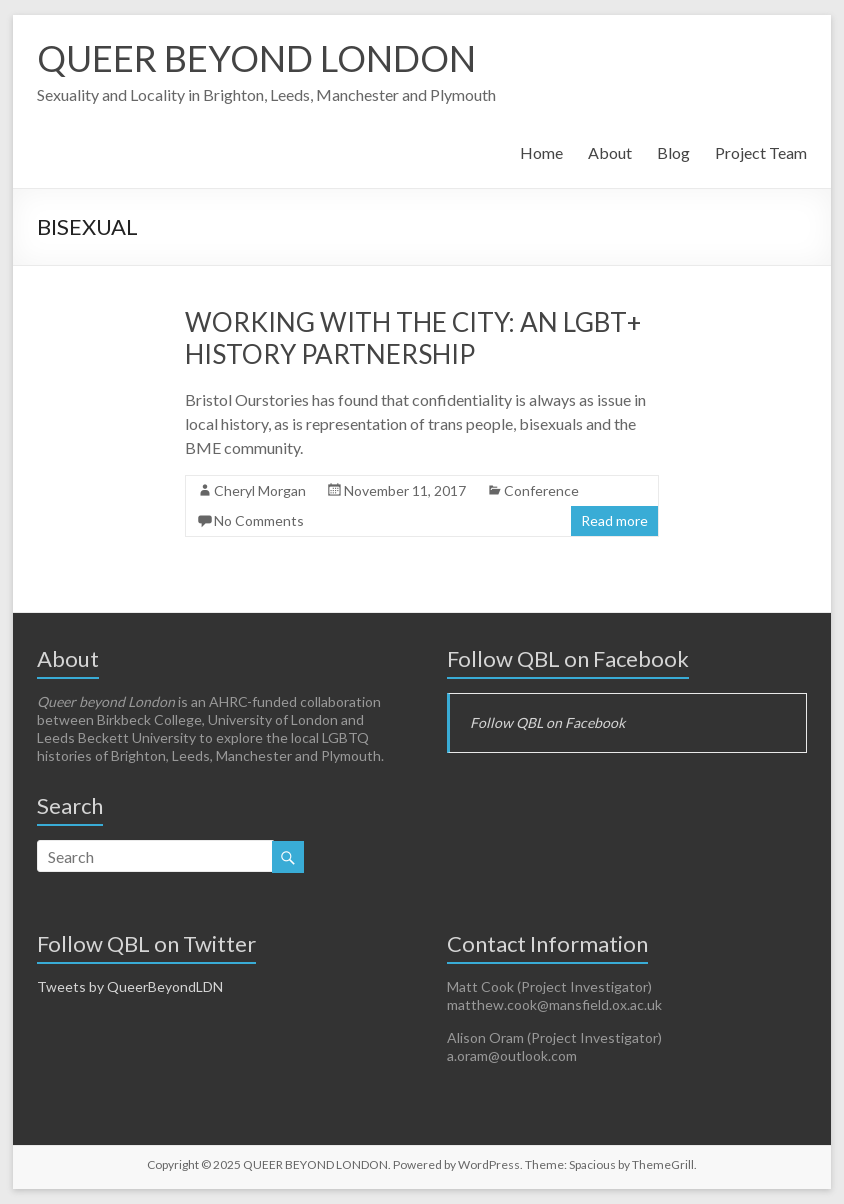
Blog (673, 152)
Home (541, 152)
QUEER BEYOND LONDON (256, 58)
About (610, 152)
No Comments (259, 520)
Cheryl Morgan (260, 490)
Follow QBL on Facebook (568, 658)
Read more (614, 520)
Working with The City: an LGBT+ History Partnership (413, 338)
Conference (541, 490)
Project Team (761, 152)
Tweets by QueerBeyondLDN (130, 986)
